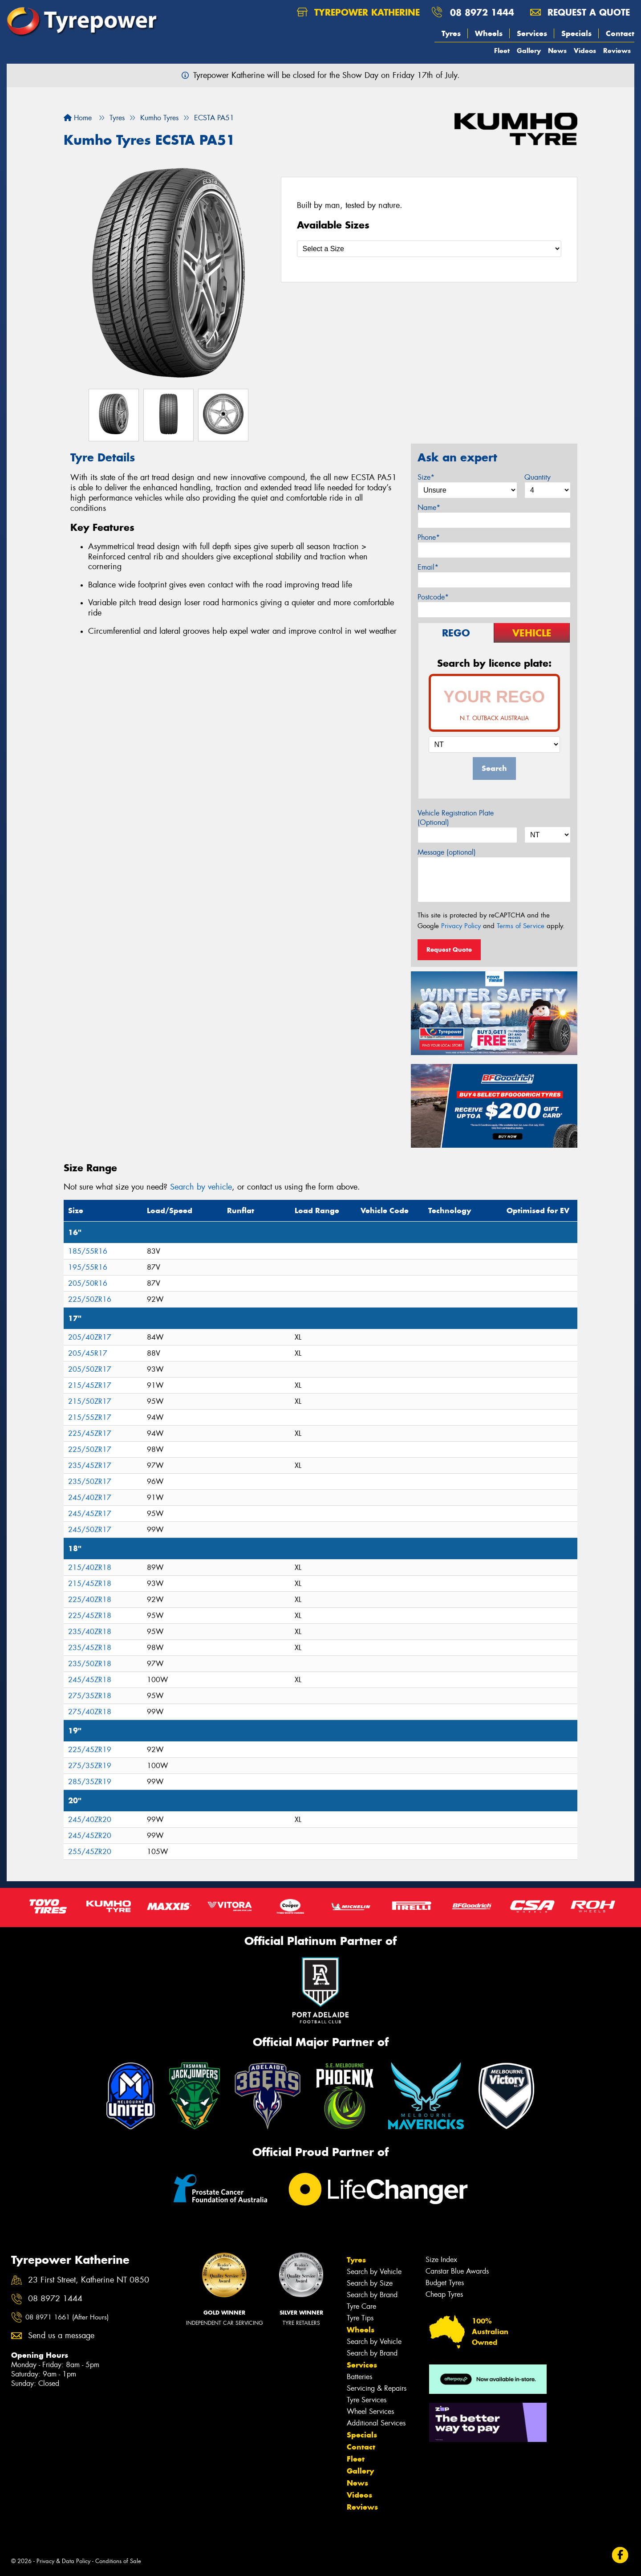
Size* (426, 477)
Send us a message (61, 2336)
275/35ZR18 (89, 1695)
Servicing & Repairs (376, 2388)
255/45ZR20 (89, 1851)
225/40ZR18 (89, 1599)
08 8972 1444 (482, 12)
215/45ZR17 (89, 1385)
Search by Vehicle (374, 2271)
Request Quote (449, 950)
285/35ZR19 (89, 1781)
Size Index (441, 2259)
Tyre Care (361, 2306)
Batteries (359, 2376)
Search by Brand (372, 2294)
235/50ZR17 (89, 1481)
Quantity (537, 477)
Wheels (489, 33)
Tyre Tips (360, 2318)
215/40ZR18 (89, 1567)
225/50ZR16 (89, 1299)
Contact (620, 33)
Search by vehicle (201, 1187)
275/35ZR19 (89, 1765)
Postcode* (433, 597)
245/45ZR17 (89, 1513)
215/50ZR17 (89, 1401)
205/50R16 (87, 1283)
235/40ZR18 (89, 1631)
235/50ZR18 (89, 1663)
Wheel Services (370, 2411)
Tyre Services (366, 2400)
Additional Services (376, 2423)
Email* (428, 567)
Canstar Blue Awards (457, 2271)
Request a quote (580, 12)
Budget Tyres (445, 2282)
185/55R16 (87, 1251)
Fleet (502, 50)
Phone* (429, 537)
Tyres (451, 33)
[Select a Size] (429, 248)
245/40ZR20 (89, 1819)
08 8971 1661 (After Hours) (67, 2317)
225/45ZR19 (89, 1749)
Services (532, 33)
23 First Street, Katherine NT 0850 (88, 2280)
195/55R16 (87, 1267)
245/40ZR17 (89, 1497)
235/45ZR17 (89, 1465)
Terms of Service (520, 925)
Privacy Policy (461, 925)
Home (78, 117)
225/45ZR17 (89, 1433)
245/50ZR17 (89, 1529)
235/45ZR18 (89, 1647)
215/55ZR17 (89, 1417)
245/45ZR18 (89, 1679)
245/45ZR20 (89, 1835)
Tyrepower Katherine (358, 12)
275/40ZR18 (89, 1711)
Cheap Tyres (444, 2294)
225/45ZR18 (89, 1615)
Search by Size (370, 2283)
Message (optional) (447, 852)
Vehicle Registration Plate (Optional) (456, 817)
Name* (429, 507)
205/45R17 (87, 1353)
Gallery (529, 50)
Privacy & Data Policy (63, 2561)
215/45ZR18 (89, 1583)
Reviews (617, 50)
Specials (576, 33)
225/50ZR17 (89, 1449)
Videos (585, 50)
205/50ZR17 (89, 1369)
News (557, 50)
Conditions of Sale (118, 2561)
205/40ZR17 (89, 1337)
